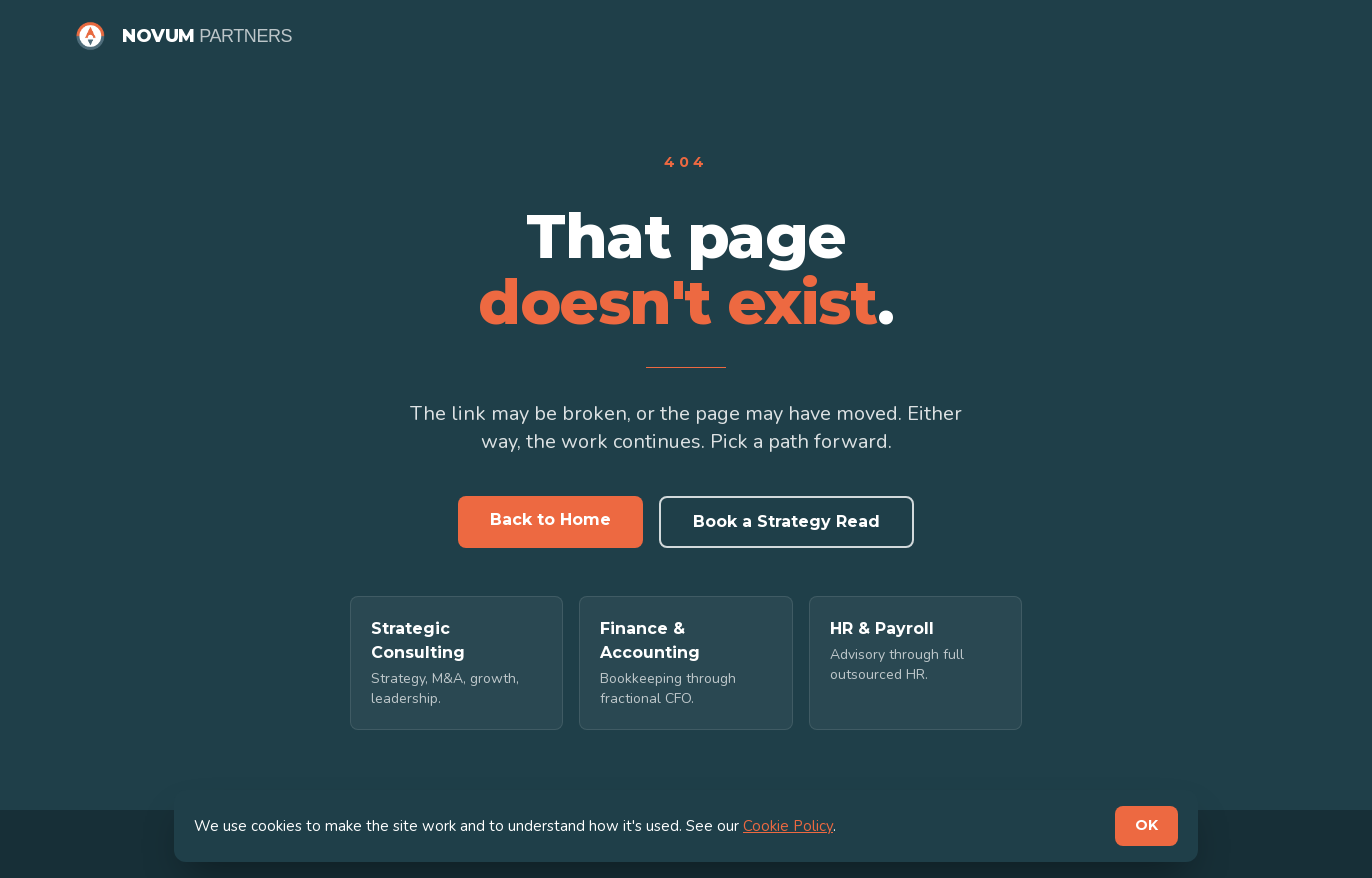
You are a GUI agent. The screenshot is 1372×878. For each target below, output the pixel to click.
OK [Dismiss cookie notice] (1146, 825)
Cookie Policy (788, 826)
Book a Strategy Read (786, 521)
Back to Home (550, 519)
